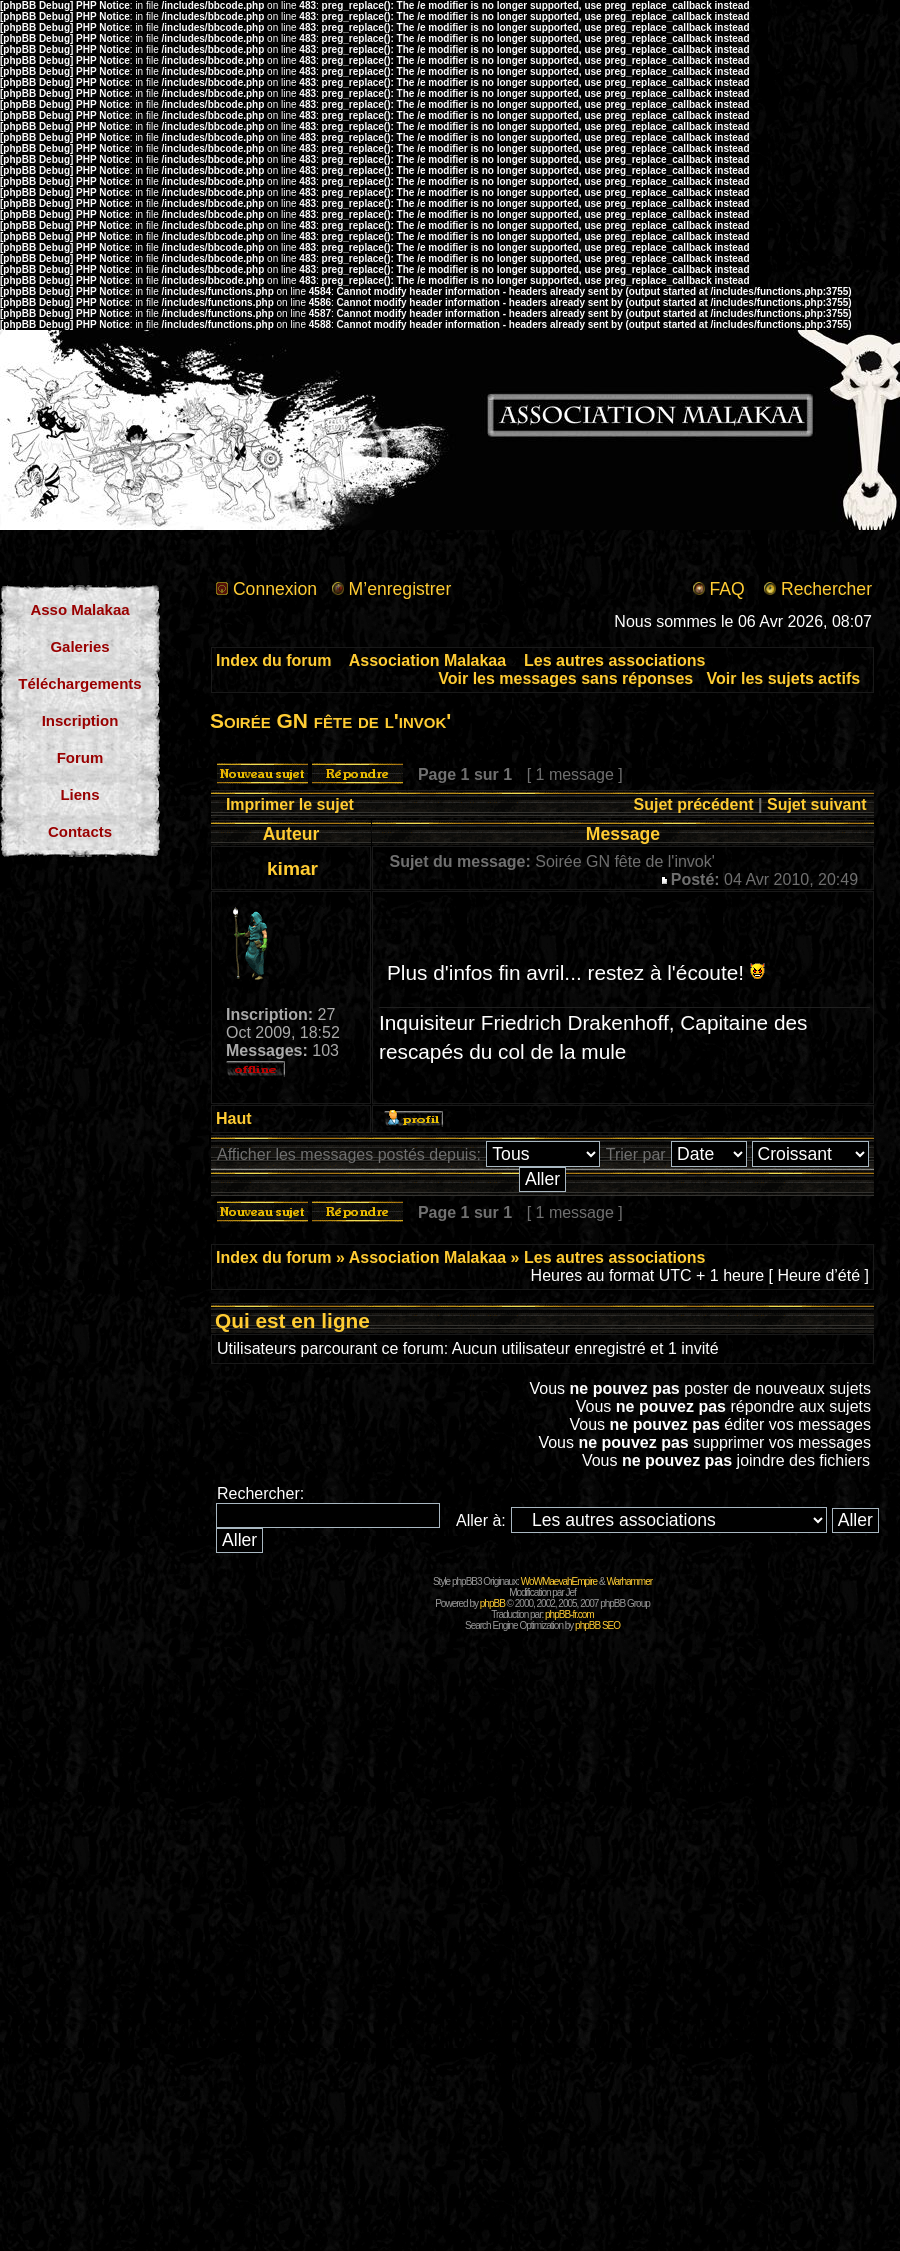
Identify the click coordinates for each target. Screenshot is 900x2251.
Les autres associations (614, 660)
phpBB (492, 1603)
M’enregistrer (400, 589)
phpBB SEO (597, 1625)
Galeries (79, 646)
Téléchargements (79, 683)
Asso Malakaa (79, 609)
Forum (80, 757)
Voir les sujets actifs (784, 678)
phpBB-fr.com (569, 1614)
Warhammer (629, 1581)
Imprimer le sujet (290, 804)
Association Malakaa (427, 660)
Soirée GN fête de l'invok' (330, 720)
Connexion (275, 589)
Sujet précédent (694, 804)
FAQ (726, 589)
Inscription (80, 720)
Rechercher (826, 589)
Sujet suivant (817, 804)
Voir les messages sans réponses (565, 678)
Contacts (80, 831)
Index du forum (274, 660)
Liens (79, 794)
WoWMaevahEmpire (559, 1581)
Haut (234, 1118)
